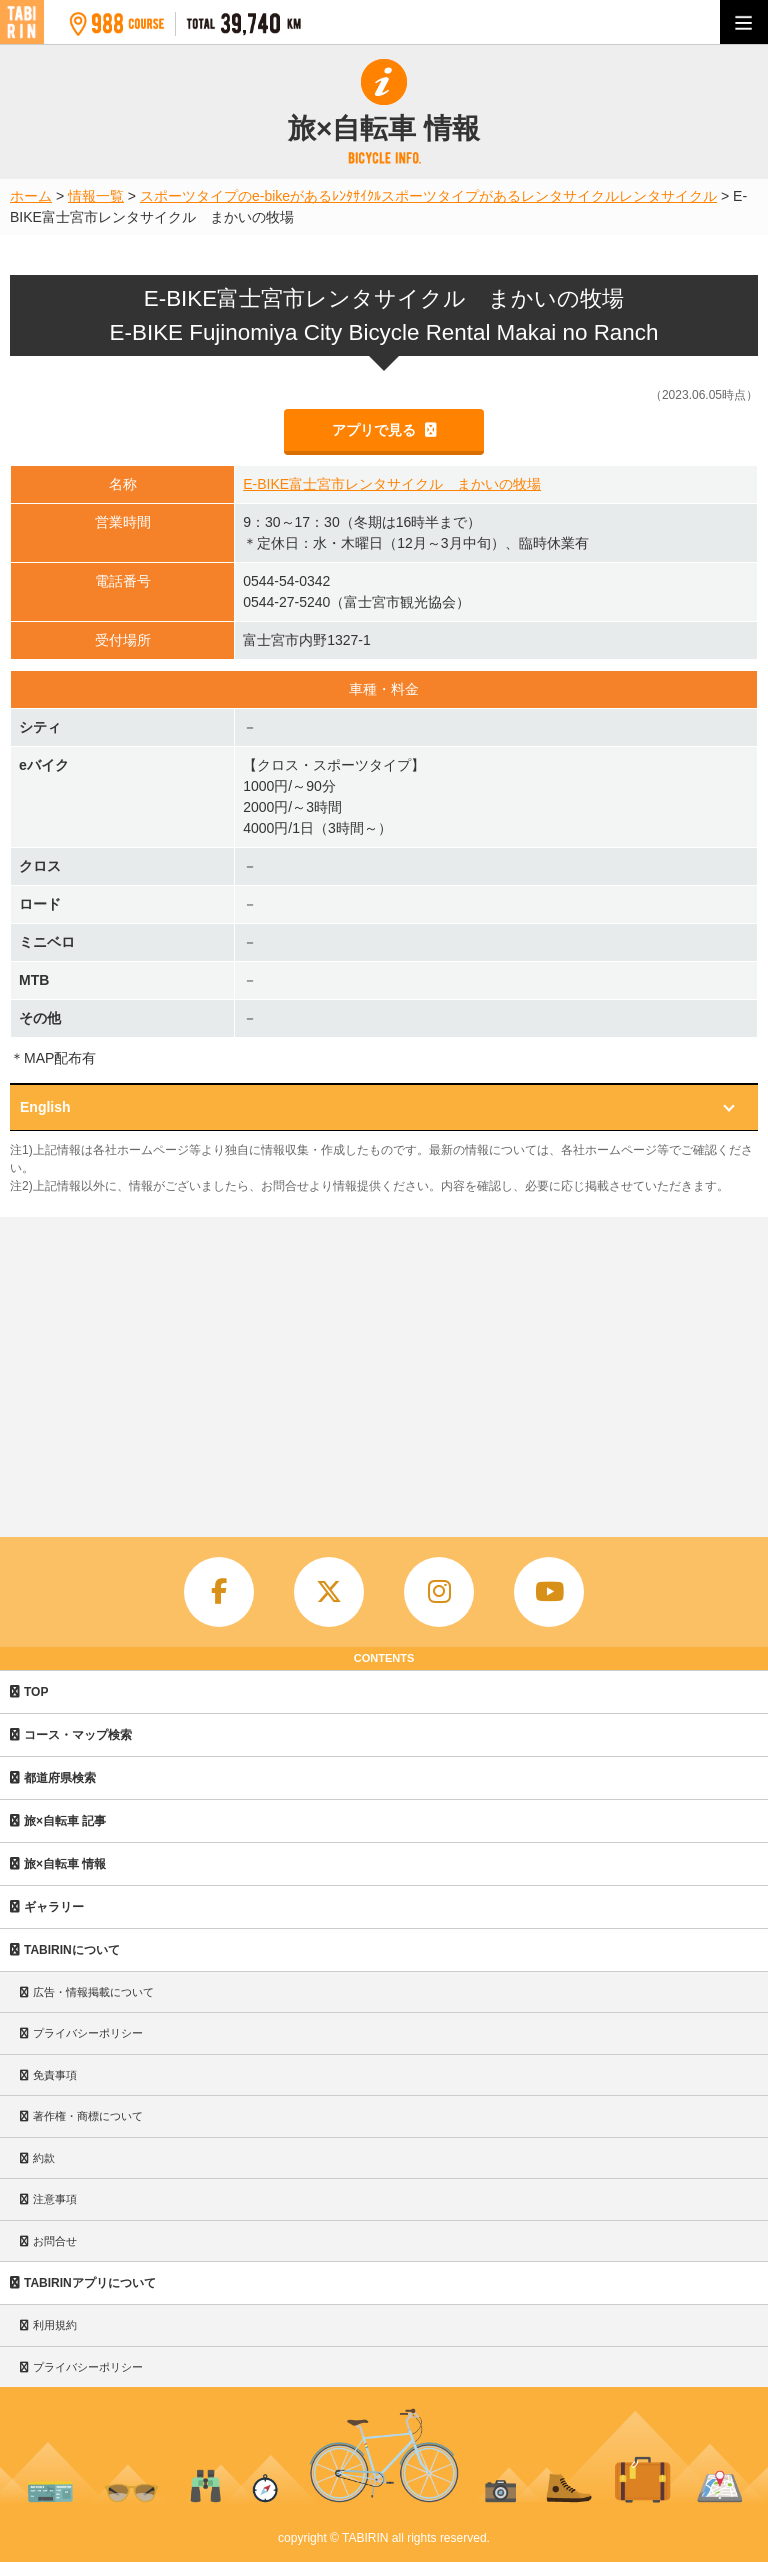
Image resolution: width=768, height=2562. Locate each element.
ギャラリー (54, 1907)
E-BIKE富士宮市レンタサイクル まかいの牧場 (392, 484)
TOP (36, 1692)
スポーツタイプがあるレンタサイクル (500, 196)
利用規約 (55, 2325)
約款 (44, 2158)
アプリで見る (376, 430)
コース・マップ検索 (78, 1735)
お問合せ (55, 2241)
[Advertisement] (384, 1367)
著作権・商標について (88, 2116)
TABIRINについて (72, 1950)
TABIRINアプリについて (90, 2283)
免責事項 (55, 2075)
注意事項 (55, 2199)
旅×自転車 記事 (65, 1821)
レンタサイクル (668, 196)
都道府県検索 (60, 1778)
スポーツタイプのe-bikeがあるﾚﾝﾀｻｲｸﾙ (260, 196)
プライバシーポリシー (88, 2033)
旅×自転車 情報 (65, 1864)
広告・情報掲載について (93, 1992)
